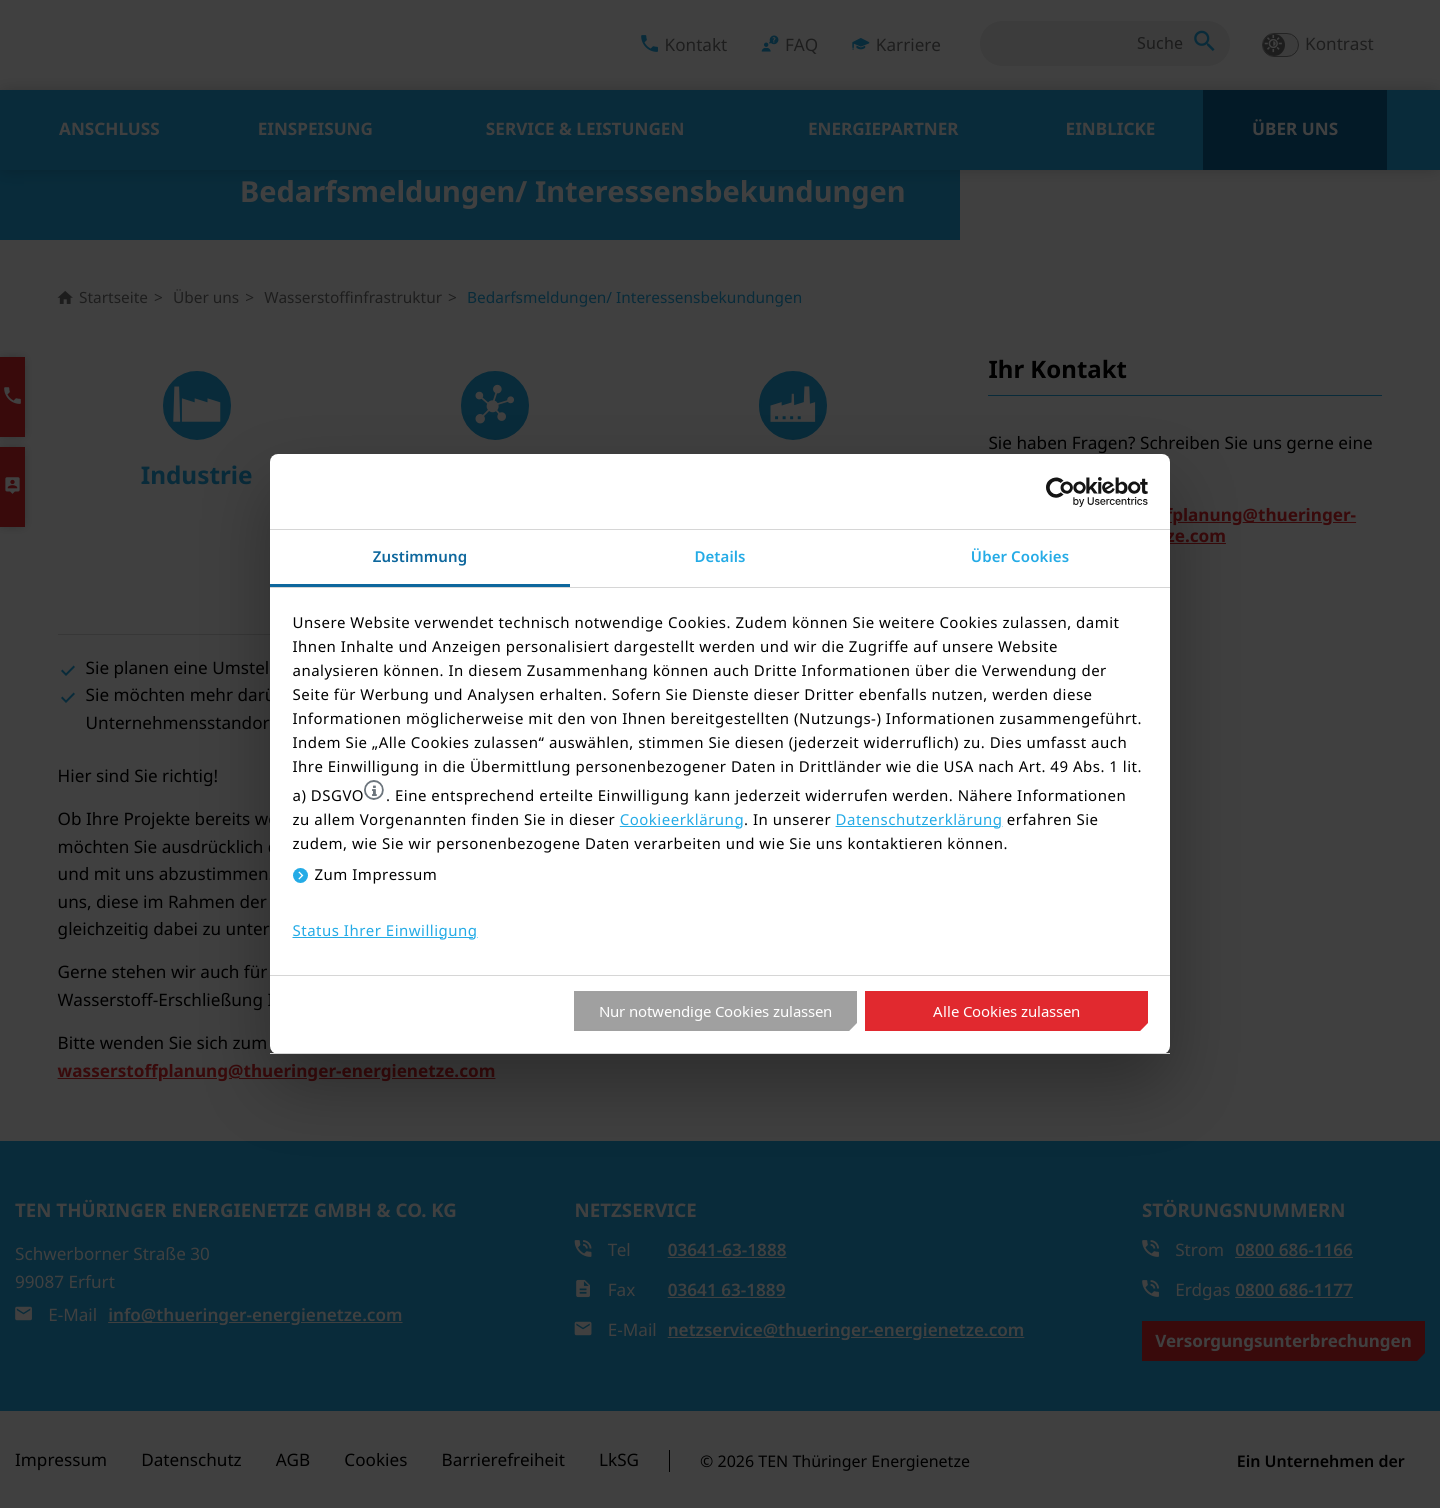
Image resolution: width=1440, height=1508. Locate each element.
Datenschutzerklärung (919, 820)
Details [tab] (719, 557)
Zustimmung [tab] (420, 557)
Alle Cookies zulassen (1006, 1011)
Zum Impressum (376, 875)
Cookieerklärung (682, 820)
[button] (374, 790)
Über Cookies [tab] (1020, 557)
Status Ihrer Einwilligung (385, 931)
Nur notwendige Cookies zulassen (715, 1011)
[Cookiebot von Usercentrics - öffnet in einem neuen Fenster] (1060, 492)
